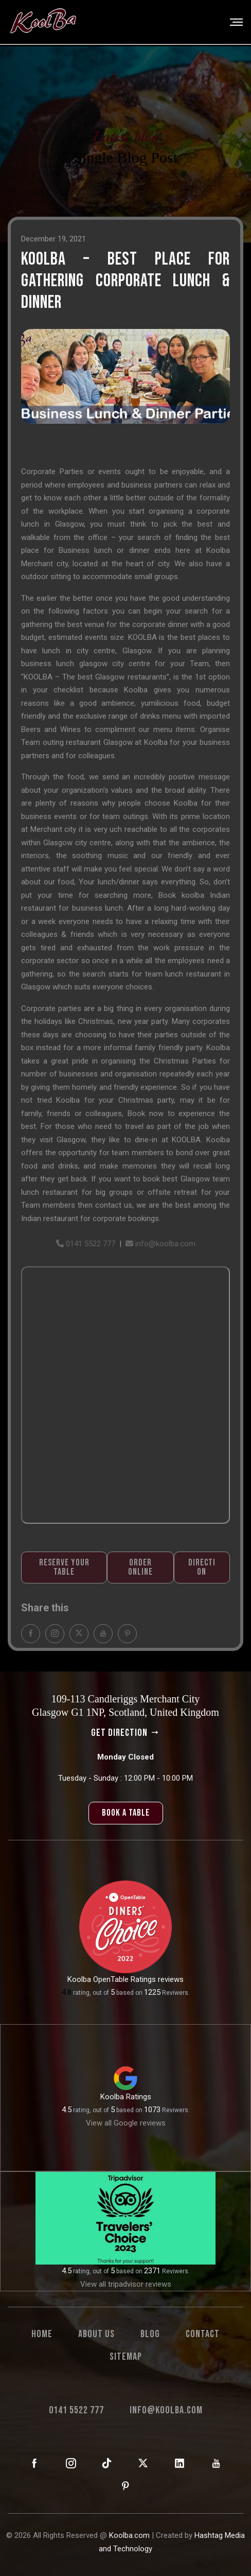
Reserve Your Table (64, 1585)
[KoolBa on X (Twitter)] (143, 2463)
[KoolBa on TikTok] (107, 2463)
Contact (203, 2334)
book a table (126, 1812)
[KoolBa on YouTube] (216, 2463)
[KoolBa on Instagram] (71, 2463)
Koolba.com (129, 2535)
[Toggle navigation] (233, 22)
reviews (171, 1979)
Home (41, 2334)
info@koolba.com (160, 1261)
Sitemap (126, 2357)
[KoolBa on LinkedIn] (179, 2463)
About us (96, 2334)
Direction (202, 1585)
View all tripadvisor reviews (125, 2284)
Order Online (140, 1585)
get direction (125, 1733)
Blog (150, 2334)
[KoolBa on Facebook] (34, 2463)
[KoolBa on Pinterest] (125, 2486)
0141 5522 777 (85, 1261)
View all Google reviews (126, 2123)
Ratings (138, 2096)
